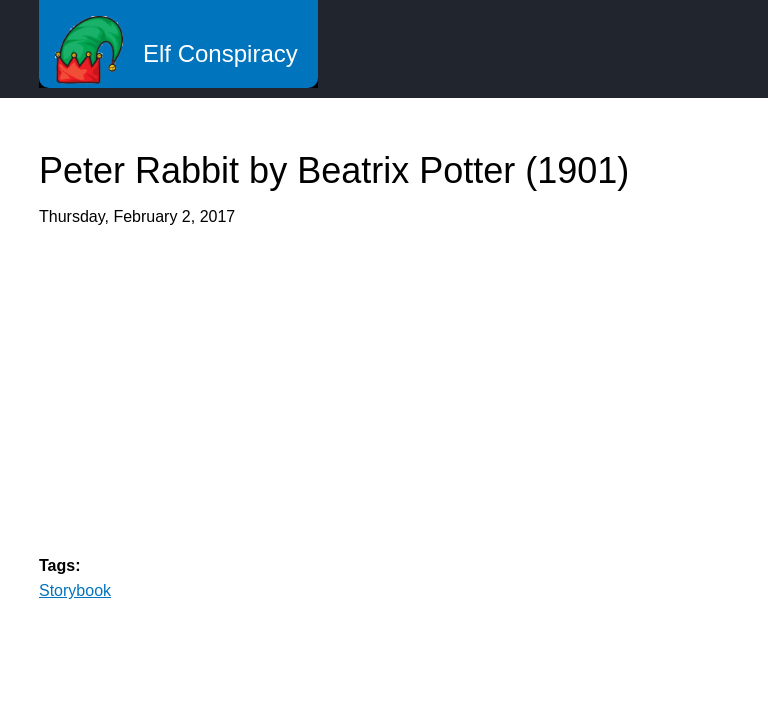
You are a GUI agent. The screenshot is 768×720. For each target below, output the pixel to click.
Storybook (75, 590)
